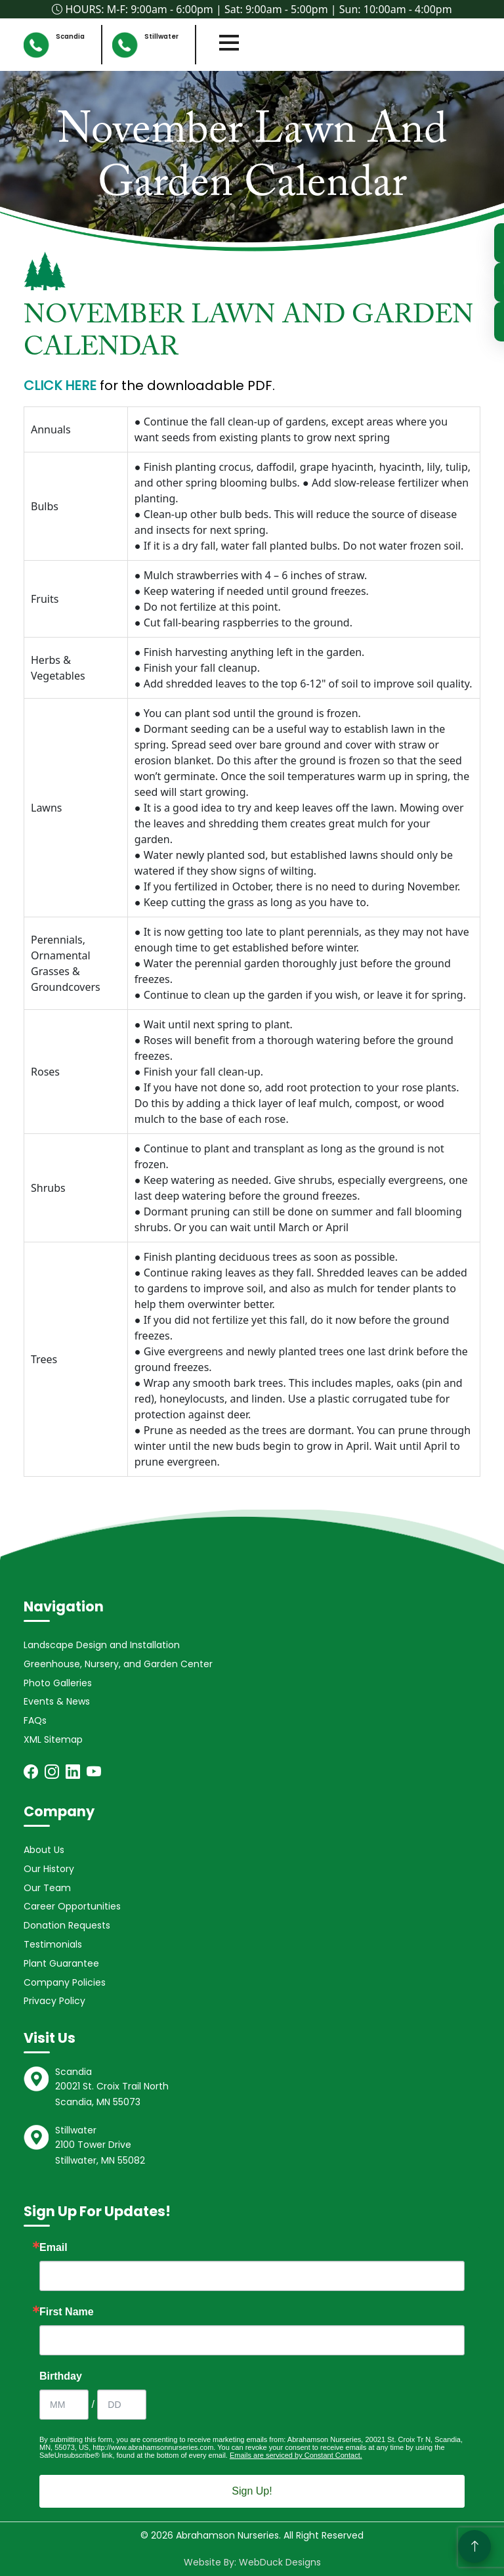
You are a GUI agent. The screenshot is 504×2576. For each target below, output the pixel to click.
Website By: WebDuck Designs (252, 2562)
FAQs (35, 1720)
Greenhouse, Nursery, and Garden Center (118, 1663)
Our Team (47, 1887)
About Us (44, 1849)
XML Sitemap (53, 1739)
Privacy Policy (54, 2000)
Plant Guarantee (61, 1963)
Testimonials (53, 1944)
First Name (66, 2312)
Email (53, 2247)
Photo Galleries (58, 1683)
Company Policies (65, 1982)
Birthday (60, 2376)
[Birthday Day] (121, 2405)
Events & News (57, 1701)
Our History (49, 1868)
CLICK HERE (60, 385)
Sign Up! (252, 2491)
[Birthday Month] (64, 2405)
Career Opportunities (72, 1906)
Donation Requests (67, 1925)
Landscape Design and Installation (102, 1644)
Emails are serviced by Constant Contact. (296, 2455)
